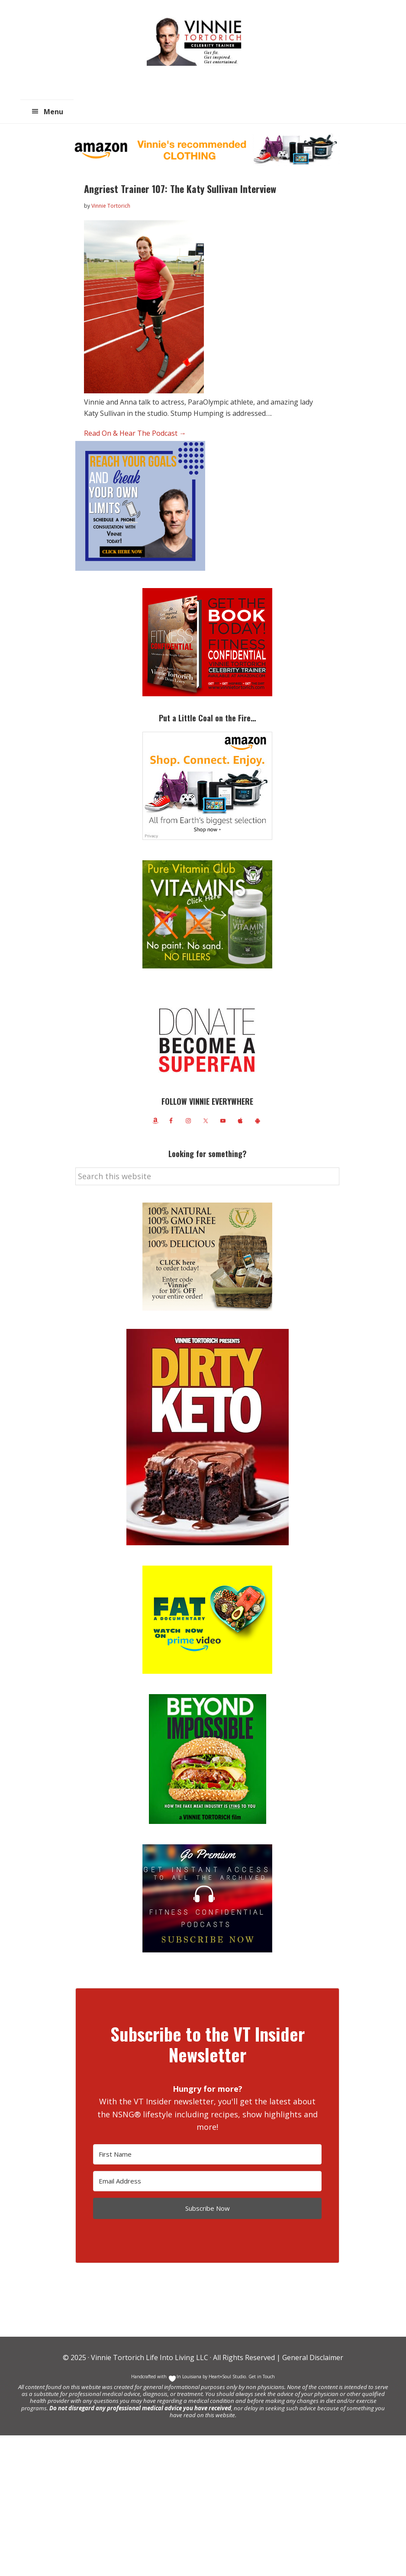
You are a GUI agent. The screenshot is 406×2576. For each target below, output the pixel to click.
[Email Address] (207, 2181)
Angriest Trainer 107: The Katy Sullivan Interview (180, 189)
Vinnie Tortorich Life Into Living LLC (149, 2357)
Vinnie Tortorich (197, 41)
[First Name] (207, 2154)
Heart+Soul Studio (226, 2376)
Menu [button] (53, 111)
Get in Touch (261, 2376)
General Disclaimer (311, 2357)
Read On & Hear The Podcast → (135, 433)
